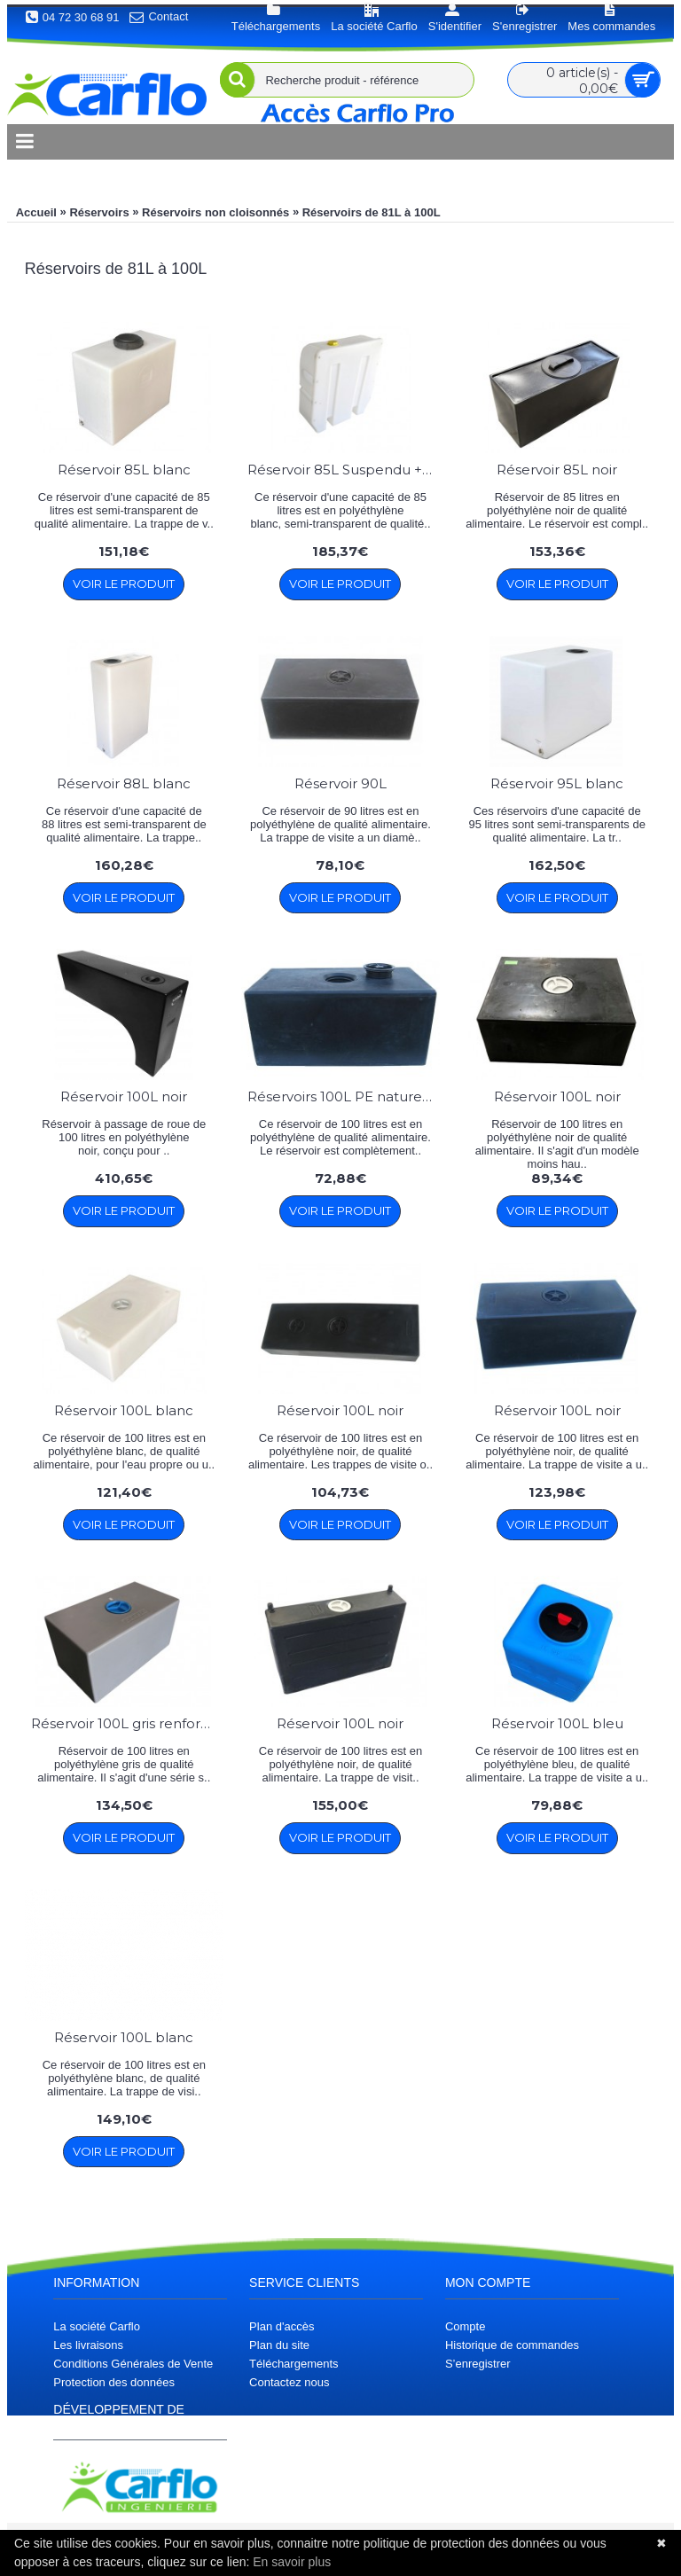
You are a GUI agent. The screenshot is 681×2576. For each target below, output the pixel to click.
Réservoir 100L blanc (123, 1410)
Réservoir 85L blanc (124, 469)
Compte (465, 2326)
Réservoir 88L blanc (124, 783)
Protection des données (114, 2382)
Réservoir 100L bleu (557, 1723)
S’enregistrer (478, 2363)
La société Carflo (96, 2326)
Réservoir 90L (340, 783)
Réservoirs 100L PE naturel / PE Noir (343, 1096)
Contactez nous (289, 2382)
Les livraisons (88, 2345)
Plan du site (279, 2345)
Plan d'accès (281, 2326)
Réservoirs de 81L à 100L (371, 212)
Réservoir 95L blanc (556, 783)
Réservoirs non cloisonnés (215, 212)
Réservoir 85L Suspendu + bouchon (343, 469)
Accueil (36, 212)
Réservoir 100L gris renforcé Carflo (127, 1723)
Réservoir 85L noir (557, 469)
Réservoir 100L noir (123, 1096)
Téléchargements (293, 2363)
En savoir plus (292, 2562)
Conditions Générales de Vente (133, 2363)
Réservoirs (99, 212)
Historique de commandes (512, 2345)
